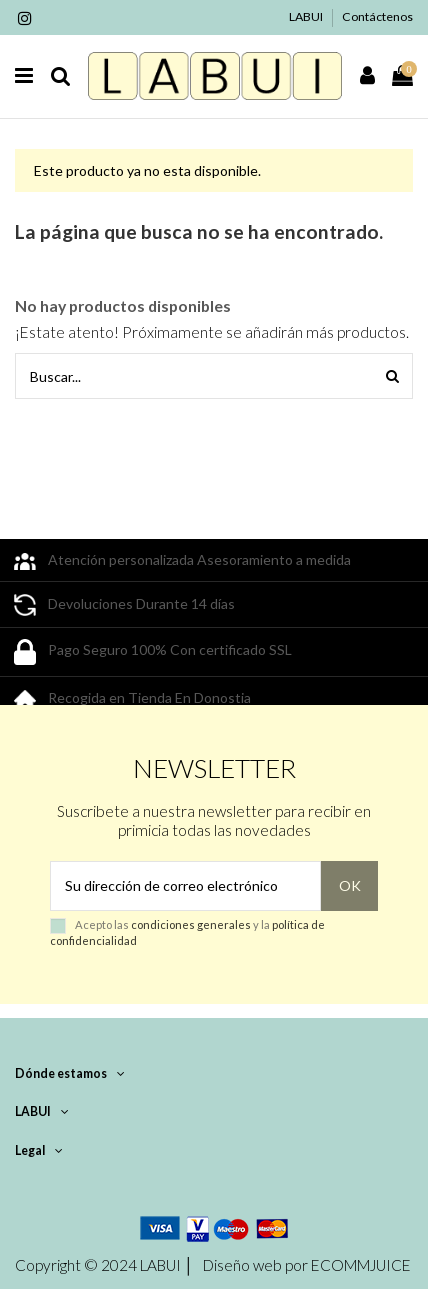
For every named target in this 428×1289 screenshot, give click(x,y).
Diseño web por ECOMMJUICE (305, 1265)
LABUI (307, 16)
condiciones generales (191, 924)
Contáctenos (377, 16)
